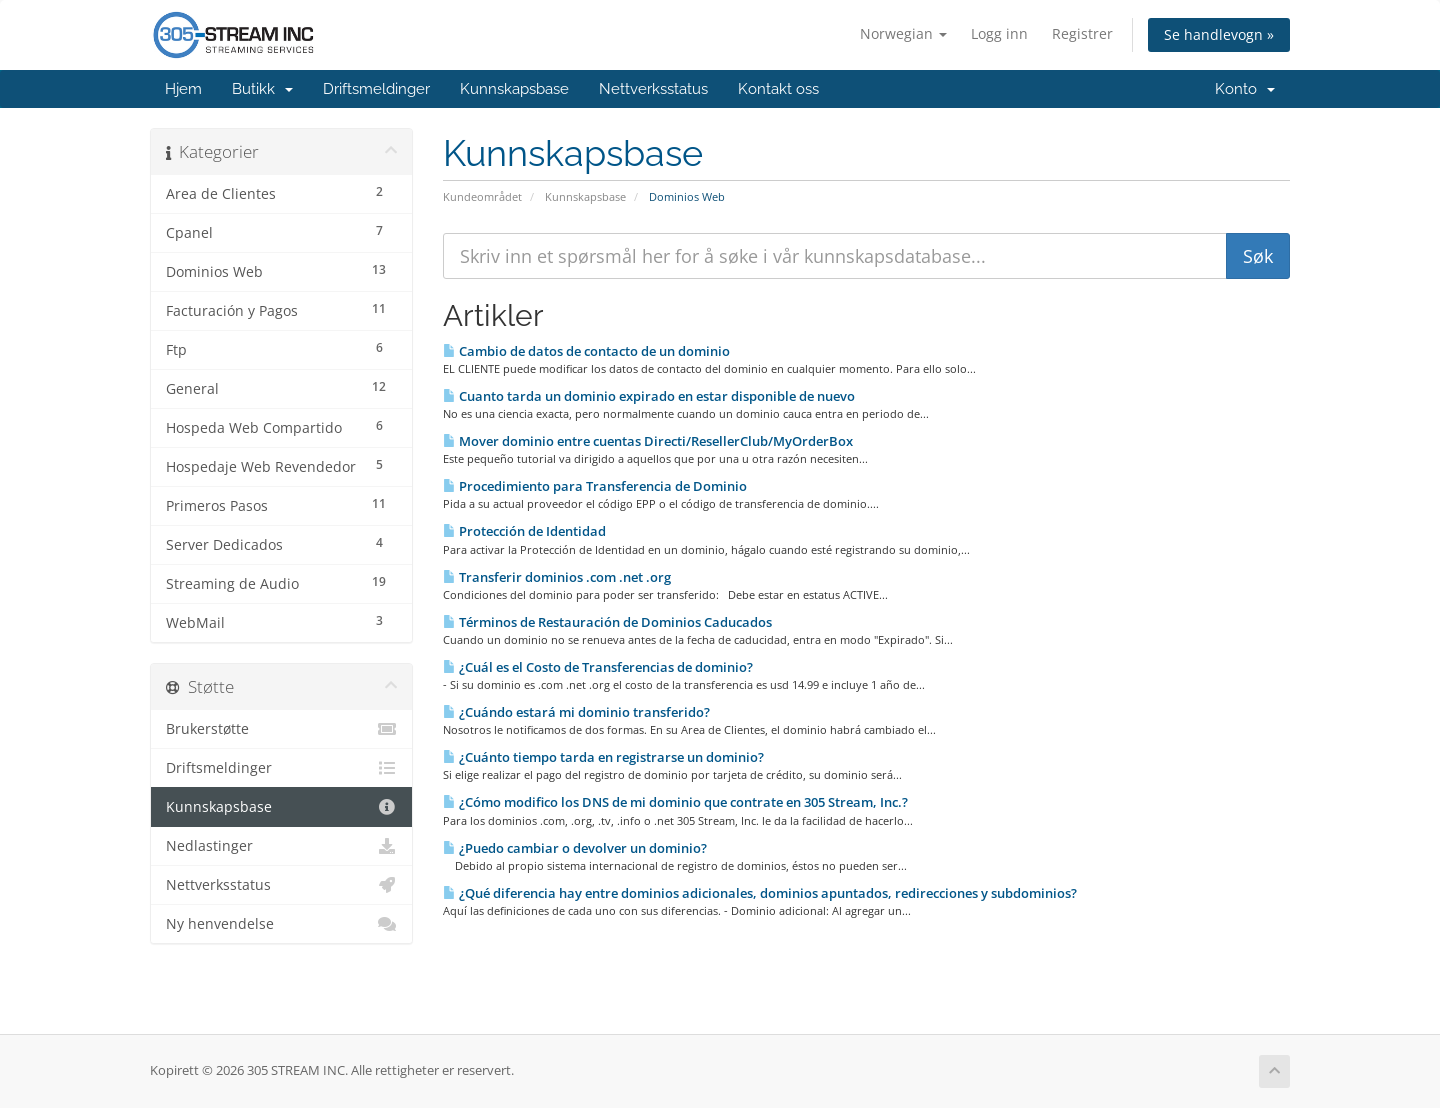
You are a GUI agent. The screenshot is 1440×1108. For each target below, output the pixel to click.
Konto (1245, 89)
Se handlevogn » (1219, 34)
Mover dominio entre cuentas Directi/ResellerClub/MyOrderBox (648, 441)
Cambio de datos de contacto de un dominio (586, 351)
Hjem (183, 89)
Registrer (1082, 33)
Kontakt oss (778, 89)
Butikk (262, 89)
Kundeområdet (482, 196)
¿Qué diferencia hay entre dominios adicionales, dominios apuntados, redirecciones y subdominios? (760, 893)
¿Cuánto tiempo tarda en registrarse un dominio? (603, 757)
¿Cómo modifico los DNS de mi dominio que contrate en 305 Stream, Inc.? (675, 802)
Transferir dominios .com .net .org (557, 577)
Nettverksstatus (653, 89)
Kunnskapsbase (514, 89)
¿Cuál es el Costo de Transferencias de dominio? (598, 667)
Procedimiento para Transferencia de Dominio (595, 486)
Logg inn (999, 33)
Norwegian (903, 33)
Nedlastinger (281, 846)
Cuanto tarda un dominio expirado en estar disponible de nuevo (649, 396)
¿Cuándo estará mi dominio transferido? (576, 712)
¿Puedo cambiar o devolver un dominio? (575, 848)
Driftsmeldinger (376, 89)
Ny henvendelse (281, 924)
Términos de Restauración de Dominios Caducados (607, 622)
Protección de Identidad (524, 531)
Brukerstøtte (281, 729)
